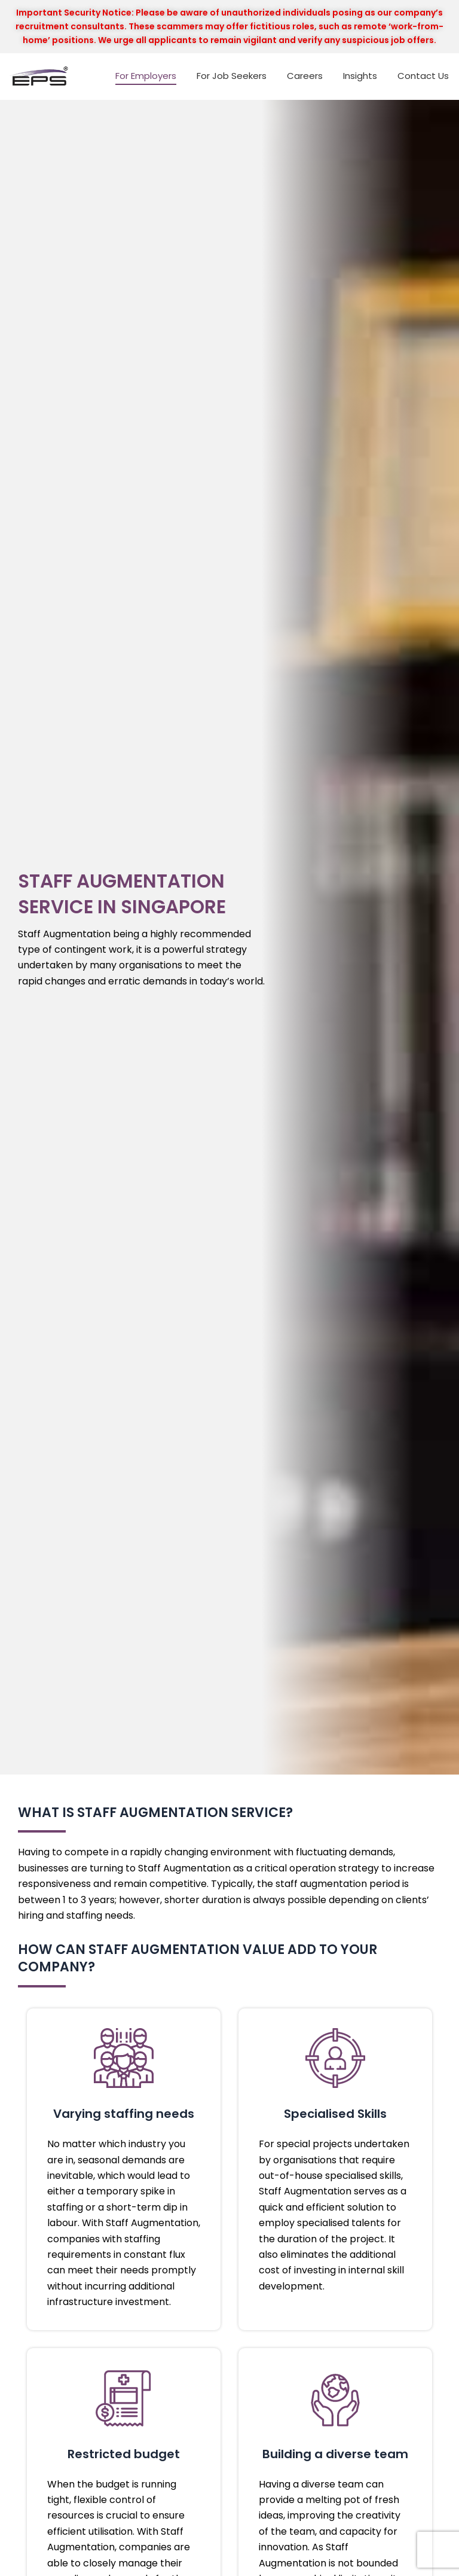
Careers (305, 75)
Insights (360, 75)
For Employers (145, 75)
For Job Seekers (232, 75)
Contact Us (423, 75)
